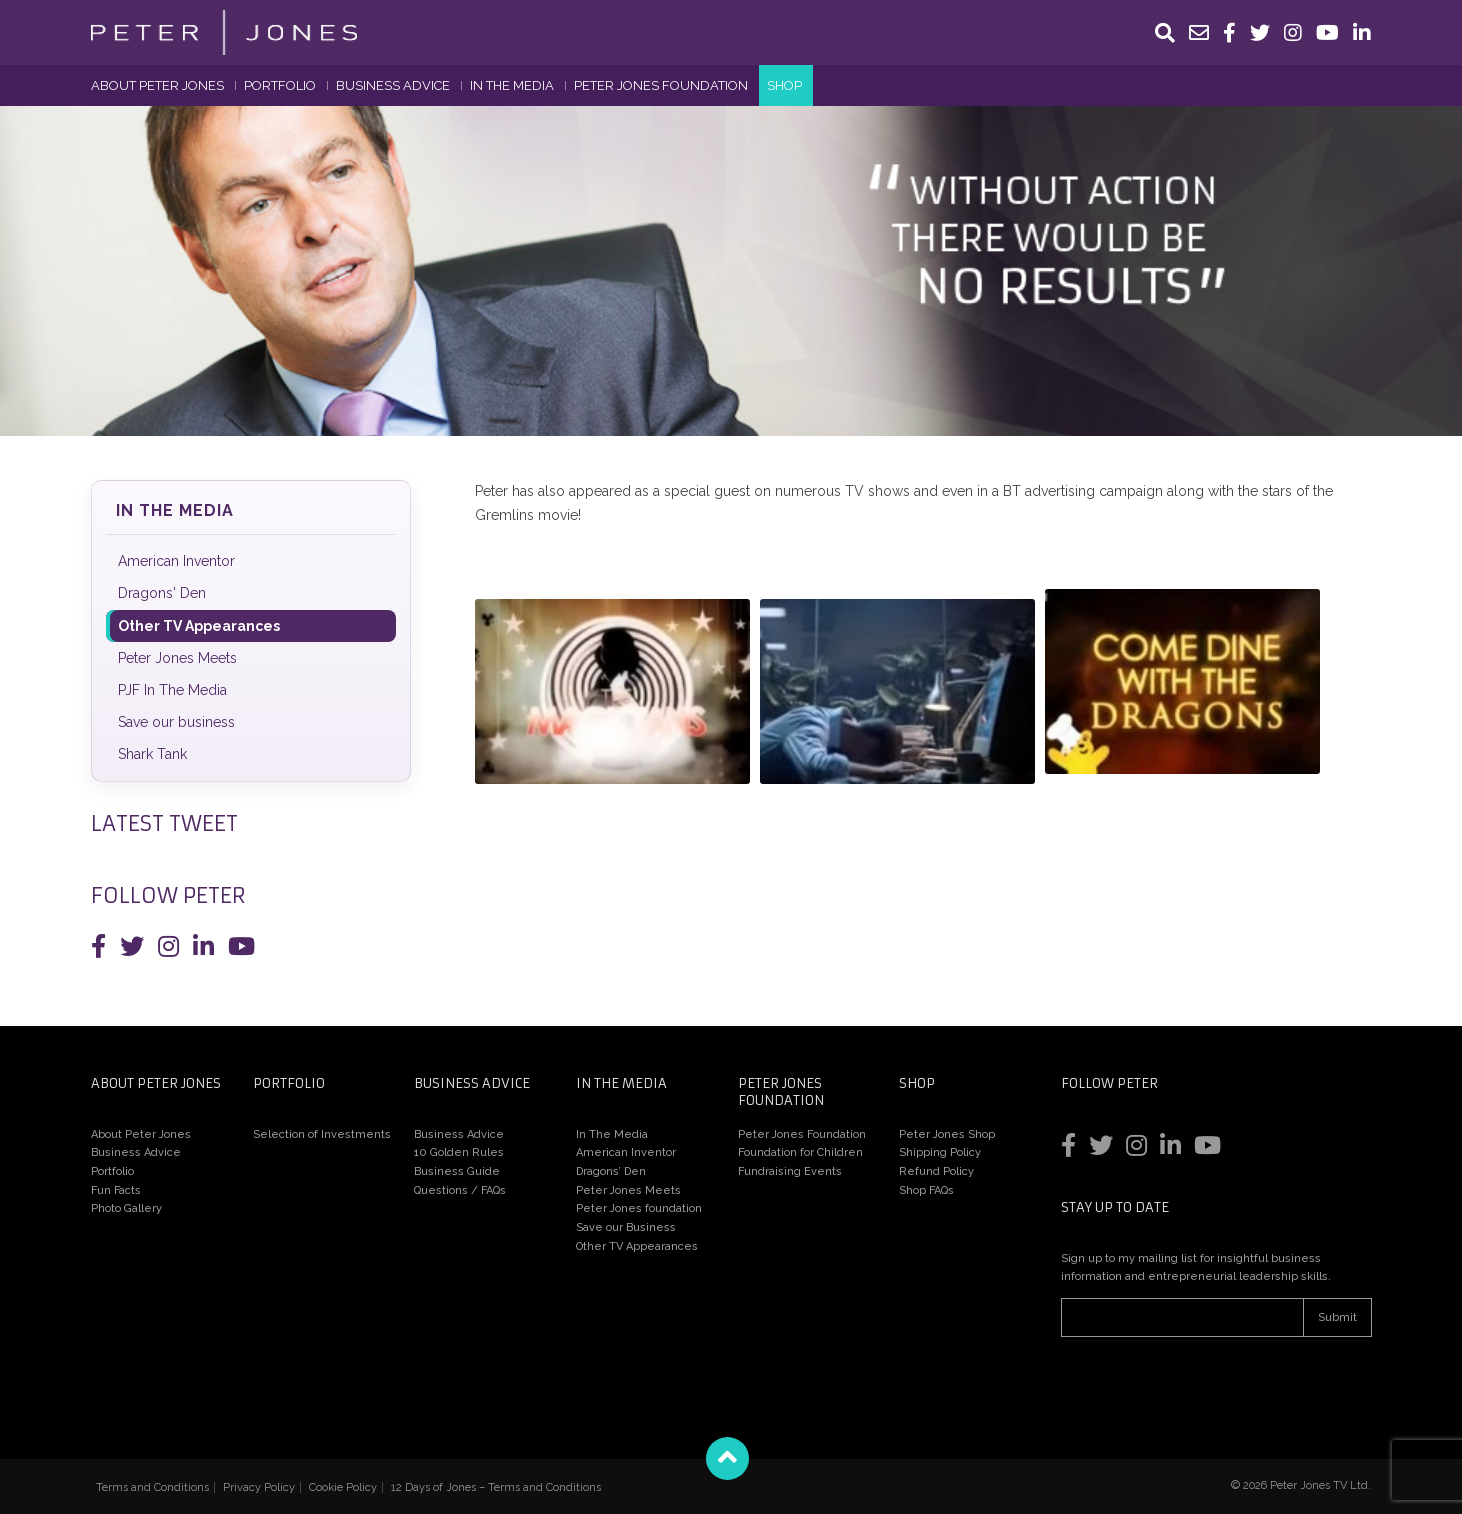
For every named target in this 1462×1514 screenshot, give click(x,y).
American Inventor (176, 561)
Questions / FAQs (460, 1190)
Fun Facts (116, 1190)
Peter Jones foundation (639, 1208)
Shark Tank (152, 754)
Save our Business (626, 1227)
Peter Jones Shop (947, 1134)
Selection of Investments (322, 1134)
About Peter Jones (157, 85)
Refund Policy (936, 1171)
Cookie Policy (343, 1487)
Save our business (176, 722)
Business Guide (457, 1171)
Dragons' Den (162, 593)
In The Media (512, 85)
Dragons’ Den (611, 1171)
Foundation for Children (800, 1152)
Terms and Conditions (152, 1487)
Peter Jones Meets (177, 658)
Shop (784, 85)
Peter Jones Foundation (661, 85)
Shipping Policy (940, 1152)
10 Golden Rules (459, 1152)
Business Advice (393, 85)
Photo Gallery (126, 1208)
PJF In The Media (172, 690)
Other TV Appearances (199, 626)
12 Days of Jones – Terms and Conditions (496, 1487)
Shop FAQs (926, 1190)
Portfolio (280, 85)
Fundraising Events (790, 1171)
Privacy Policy (259, 1487)
